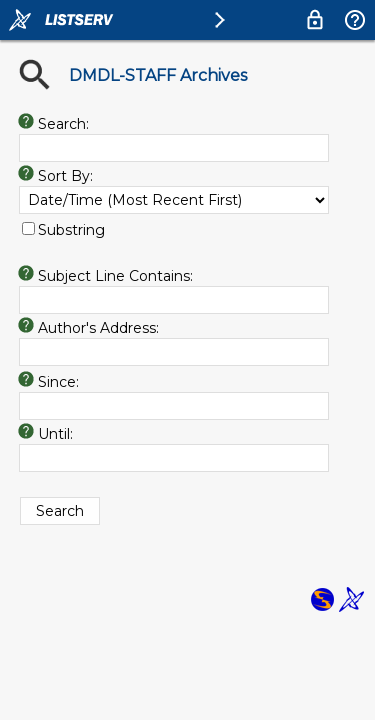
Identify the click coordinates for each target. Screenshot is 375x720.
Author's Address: (98, 328)
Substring (71, 230)
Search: (63, 124)
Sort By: (65, 176)
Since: (58, 382)
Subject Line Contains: (115, 276)
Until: (55, 434)
